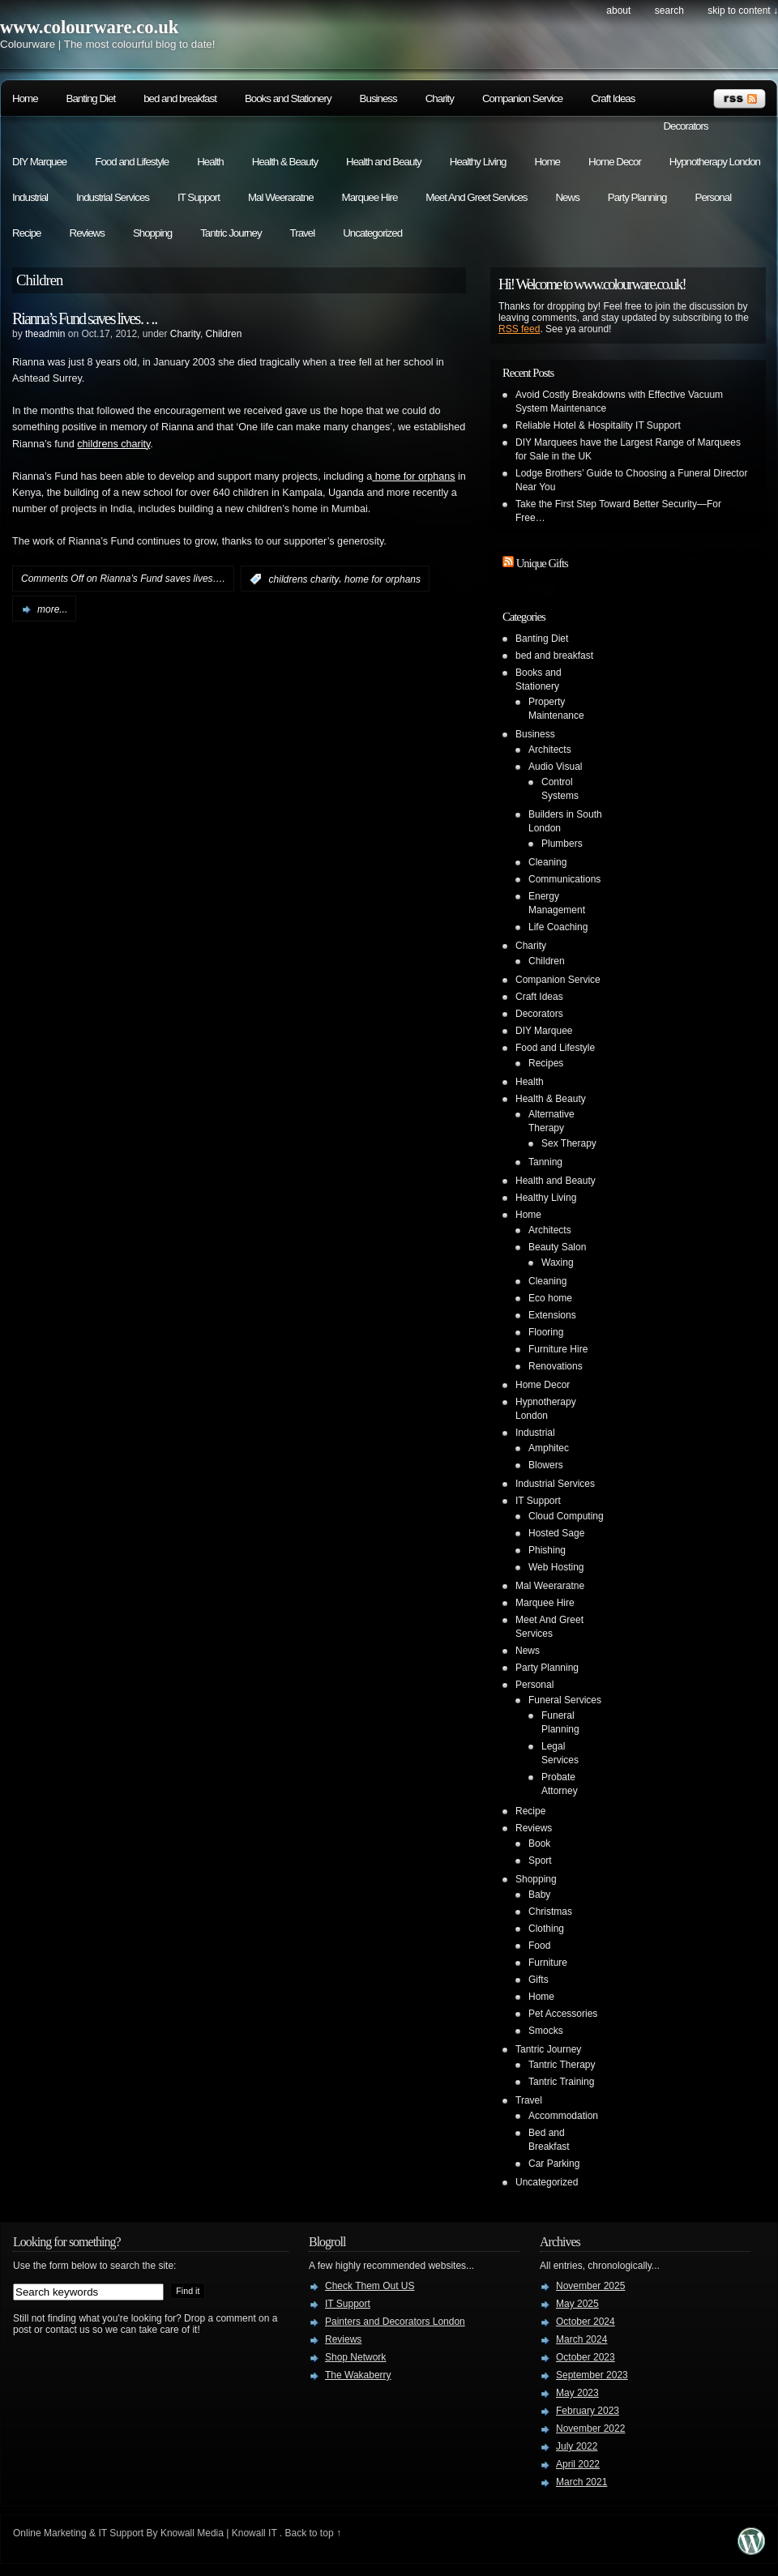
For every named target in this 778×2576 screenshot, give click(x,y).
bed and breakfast (179, 98)
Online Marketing (50, 2533)
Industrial (30, 197)
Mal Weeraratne (281, 197)
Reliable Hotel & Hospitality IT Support (598, 425)
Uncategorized (372, 233)
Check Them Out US (369, 2286)
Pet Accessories (562, 2013)
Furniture (547, 1962)
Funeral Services (564, 1700)
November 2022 (590, 2428)
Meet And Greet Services (476, 197)
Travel (302, 233)
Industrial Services (112, 197)
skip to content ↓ (742, 10)
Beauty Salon (557, 1247)
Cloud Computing (566, 1516)
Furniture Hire (558, 1349)
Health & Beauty (285, 162)
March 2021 (581, 2482)
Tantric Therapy (561, 2064)
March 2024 (581, 2339)
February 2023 (587, 2410)
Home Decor (614, 162)
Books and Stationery (288, 98)
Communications (564, 879)
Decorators (685, 126)
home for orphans (413, 476)
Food (539, 1945)
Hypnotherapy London (714, 162)
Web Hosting (556, 1567)
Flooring (545, 1332)
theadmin (45, 334)
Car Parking (553, 2163)
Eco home (550, 1298)
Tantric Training (561, 2081)
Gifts (538, 1979)
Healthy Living (478, 162)
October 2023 (585, 2357)
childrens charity (113, 444)
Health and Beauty (383, 162)
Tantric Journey (230, 233)
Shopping (152, 233)
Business (378, 98)
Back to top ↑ (313, 2533)
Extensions (552, 1315)
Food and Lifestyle (132, 162)
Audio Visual (555, 766)
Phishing (547, 1550)
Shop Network (355, 2357)
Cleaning (547, 862)
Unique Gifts (542, 563)
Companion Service (522, 98)
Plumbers (562, 843)
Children (224, 334)
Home (25, 98)
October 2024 (585, 2321)
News (567, 197)
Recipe (26, 233)
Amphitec (548, 1448)
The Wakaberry (358, 2375)
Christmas (550, 1911)
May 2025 (577, 2303)
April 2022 (578, 2464)
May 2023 (577, 2393)
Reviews (87, 233)
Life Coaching (558, 927)
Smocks (545, 2030)
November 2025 (590, 2286)
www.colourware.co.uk (89, 27)
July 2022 (576, 2446)
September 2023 (592, 2375)
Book (539, 1843)
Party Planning (637, 197)
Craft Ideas (613, 98)
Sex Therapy (568, 1143)
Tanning (545, 1162)
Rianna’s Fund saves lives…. (84, 318)
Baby (539, 1894)
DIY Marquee (39, 162)
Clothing (546, 1928)
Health (210, 162)
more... (52, 609)
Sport (540, 1860)
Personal (713, 197)
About (618, 10)
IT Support (198, 197)
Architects (549, 749)
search (669, 10)
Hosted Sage (556, 1533)
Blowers (545, 1465)
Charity (439, 98)
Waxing (557, 1262)
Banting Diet (91, 98)
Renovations (555, 1366)
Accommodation (563, 2115)
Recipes (545, 1063)
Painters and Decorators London (395, 2321)
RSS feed (519, 329)
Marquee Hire (370, 197)
